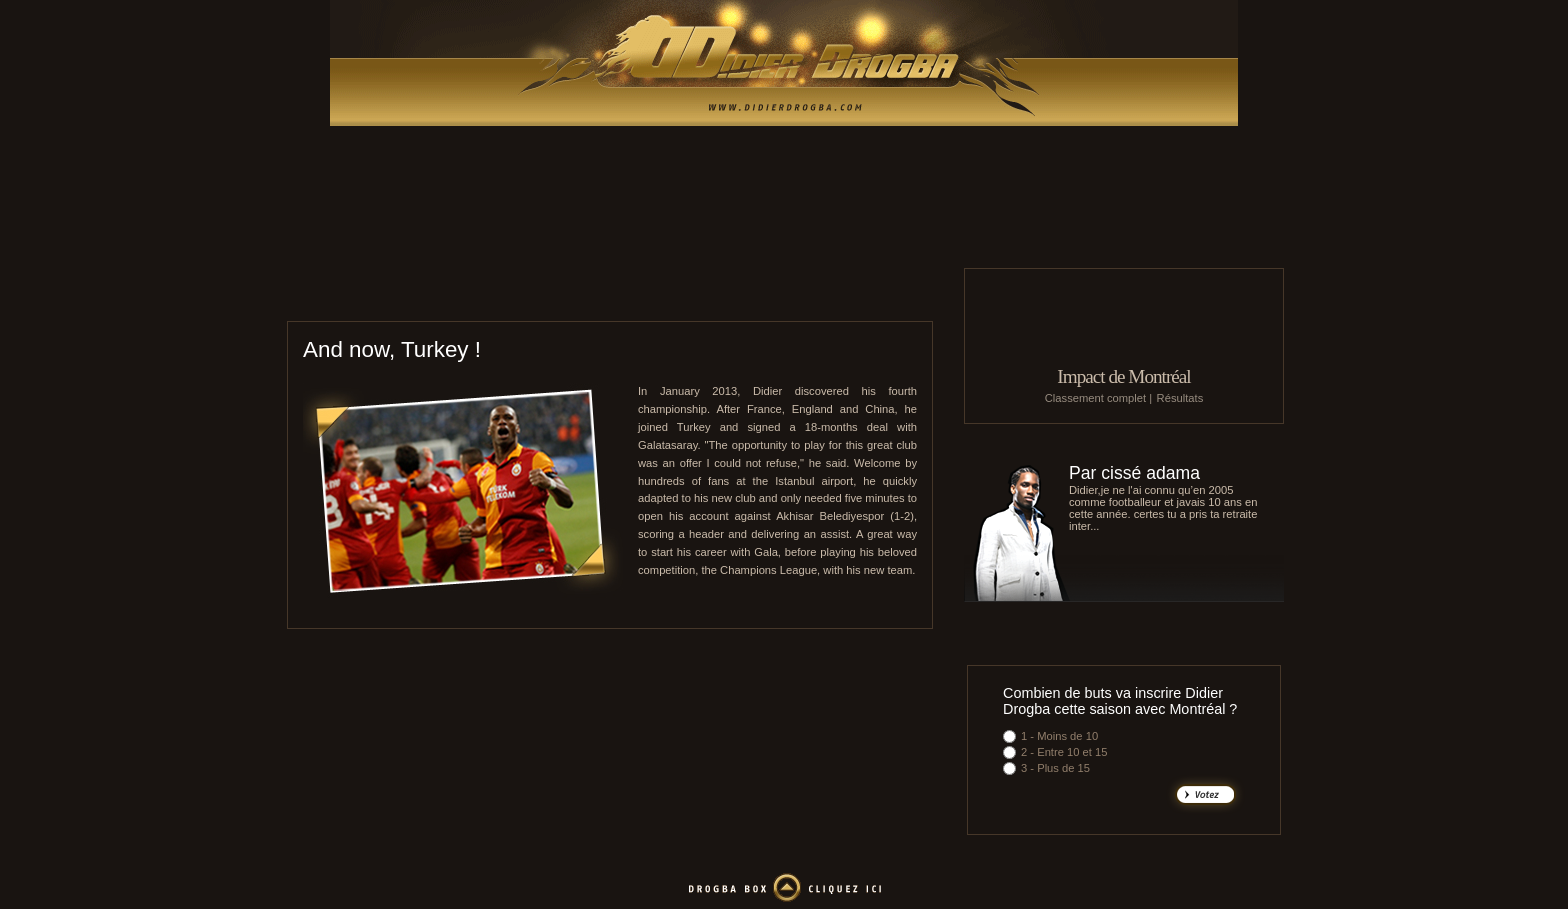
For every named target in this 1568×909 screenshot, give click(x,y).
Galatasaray (845, 294)
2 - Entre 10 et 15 (1064, 752)
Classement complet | (1098, 398)
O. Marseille (708, 294)
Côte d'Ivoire (896, 294)
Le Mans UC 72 (612, 294)
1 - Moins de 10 (1059, 736)
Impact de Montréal (1123, 376)
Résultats (1180, 398)
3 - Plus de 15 (1055, 768)
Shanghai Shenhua (795, 294)
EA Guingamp (661, 294)
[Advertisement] (784, 220)
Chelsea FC (750, 294)
